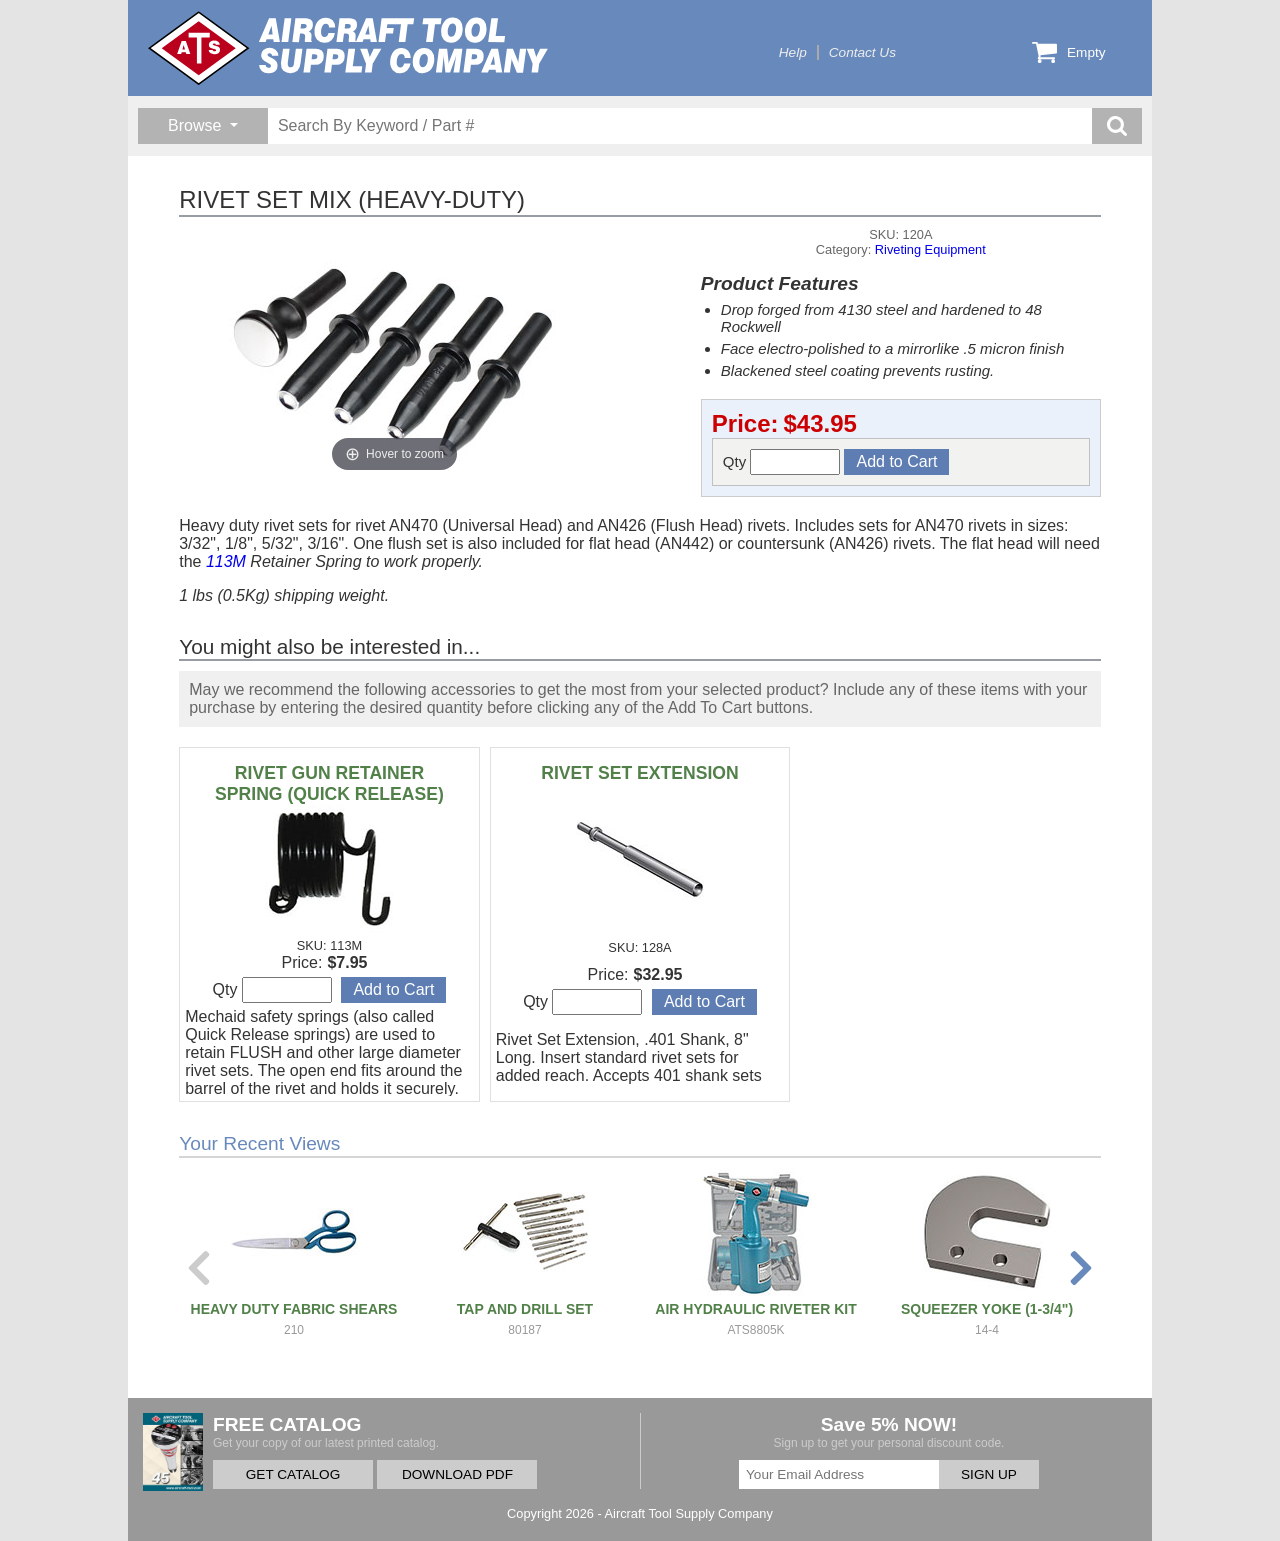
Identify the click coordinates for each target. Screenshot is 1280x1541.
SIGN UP (989, 1474)
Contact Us (862, 52)
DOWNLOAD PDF (457, 1474)
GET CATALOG (293, 1474)
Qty (782, 462)
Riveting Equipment (930, 249)
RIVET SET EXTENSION (639, 773)
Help (793, 52)
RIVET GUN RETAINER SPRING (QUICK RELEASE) (329, 783)
